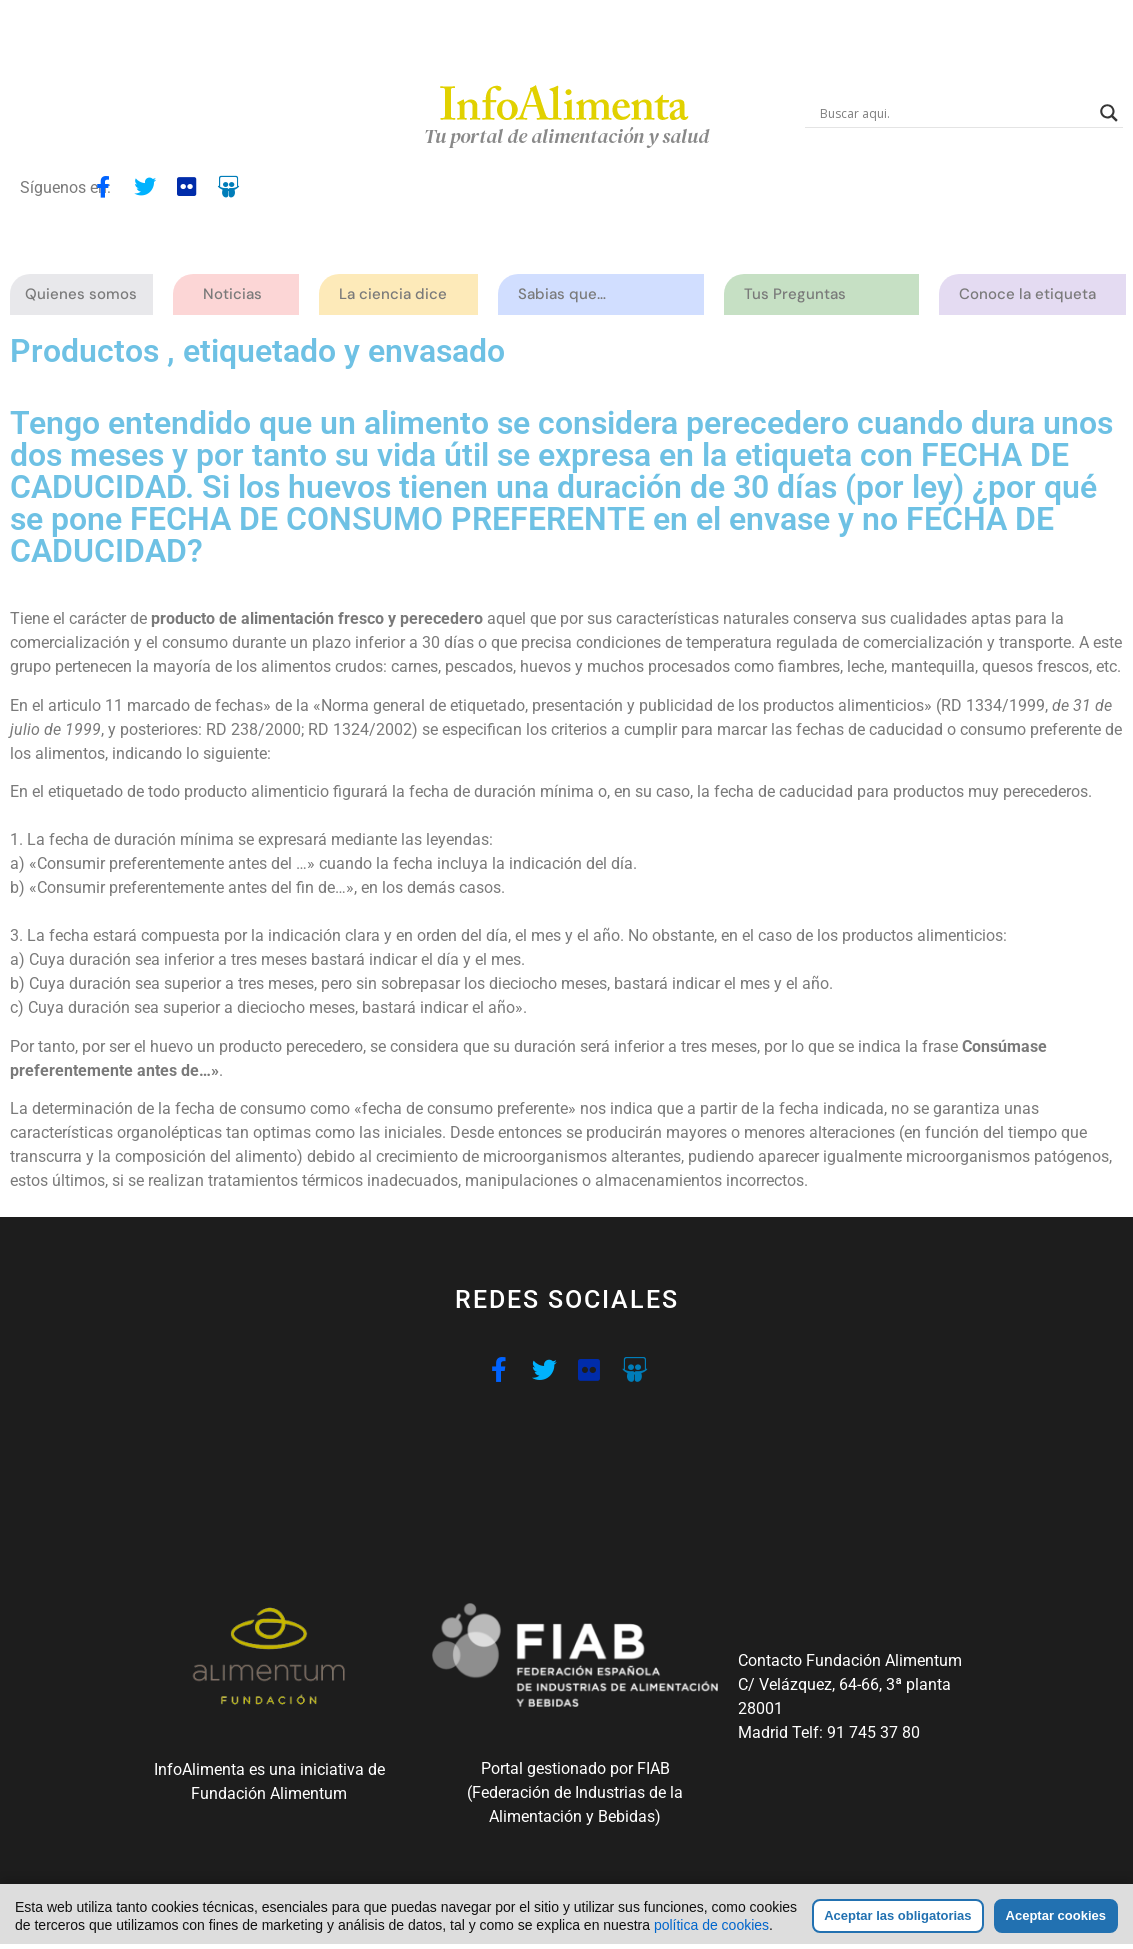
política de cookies (711, 1925)
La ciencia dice (398, 294)
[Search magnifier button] (1109, 113)
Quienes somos (86, 294)
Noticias (232, 294)
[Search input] (955, 113)
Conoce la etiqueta (1032, 294)
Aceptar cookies (1056, 1915)
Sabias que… (567, 294)
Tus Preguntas (800, 294)
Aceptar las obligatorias (897, 1915)
